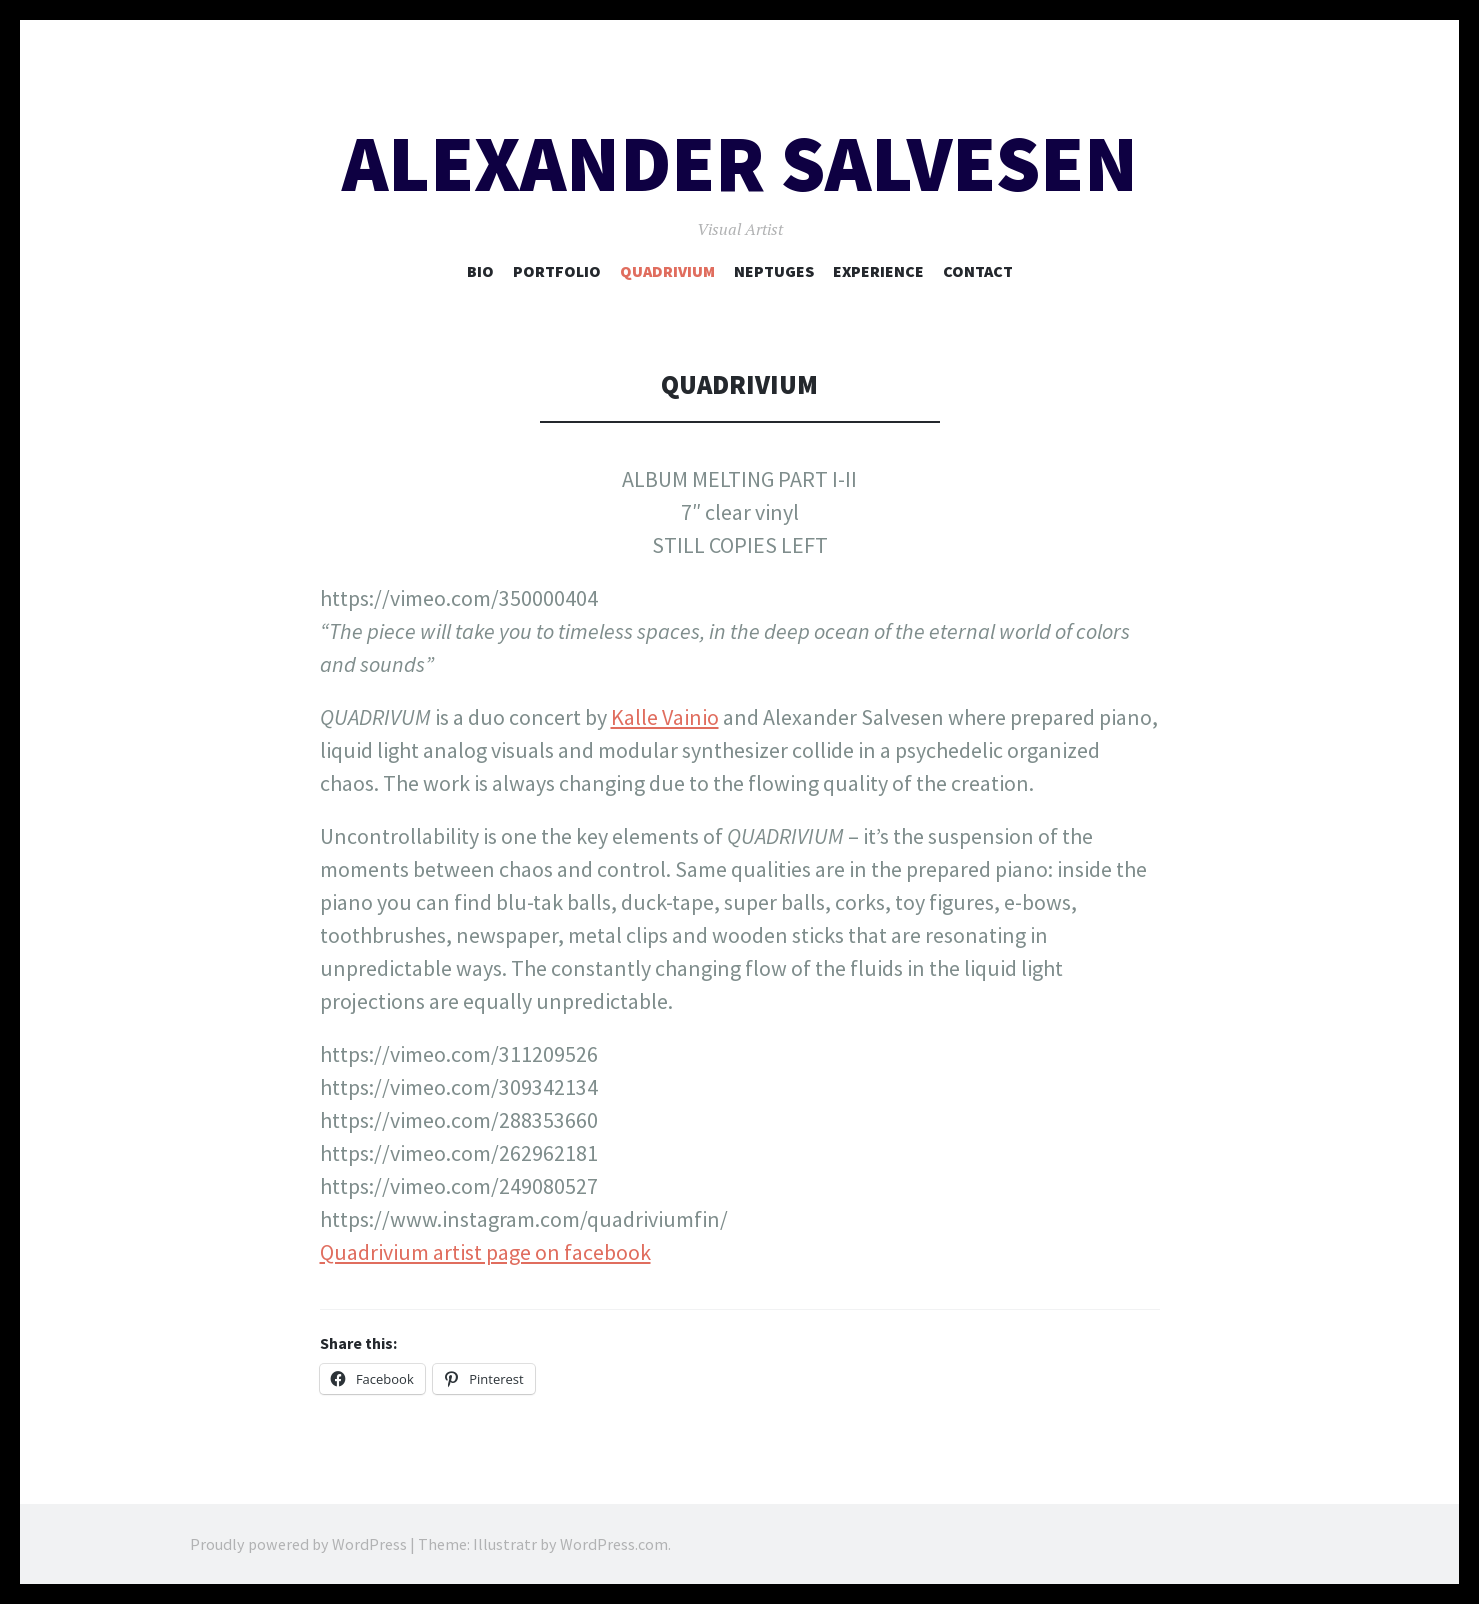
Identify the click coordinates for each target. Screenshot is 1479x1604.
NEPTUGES (774, 271)
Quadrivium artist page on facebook (485, 1252)
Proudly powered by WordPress (298, 1544)
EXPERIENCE (878, 271)
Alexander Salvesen (740, 163)
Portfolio (557, 271)
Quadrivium (667, 271)
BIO (480, 271)
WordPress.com (614, 1544)
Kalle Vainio (665, 717)
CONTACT (978, 271)
